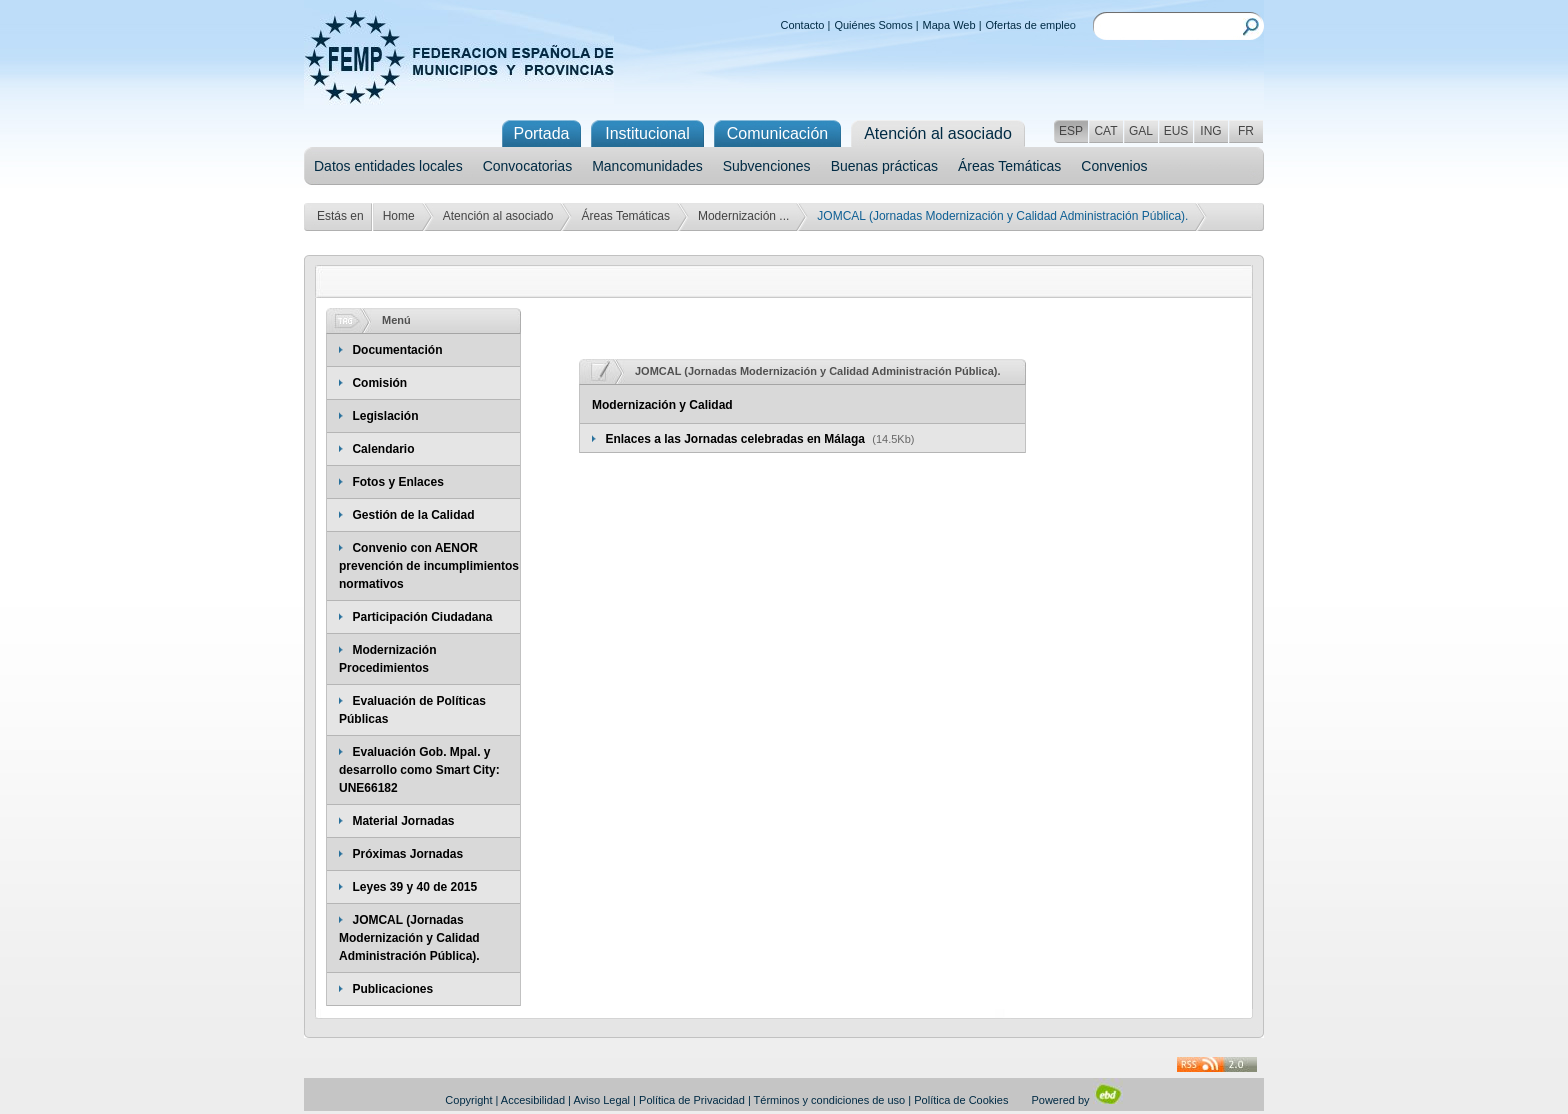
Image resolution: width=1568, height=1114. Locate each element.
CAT (1105, 131)
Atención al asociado (498, 216)
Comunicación (777, 133)
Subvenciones (767, 166)
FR (1246, 131)
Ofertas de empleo (1031, 25)
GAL (1141, 131)
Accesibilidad (533, 1100)
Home (399, 216)
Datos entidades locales (388, 166)
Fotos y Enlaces (397, 482)
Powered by (1076, 1100)
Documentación (397, 350)
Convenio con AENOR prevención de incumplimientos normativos (429, 566)
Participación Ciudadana (422, 617)
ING (1210, 131)
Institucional (647, 133)
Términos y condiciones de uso (830, 1100)
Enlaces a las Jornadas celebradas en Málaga (736, 439)
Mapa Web (949, 25)
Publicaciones (392, 989)
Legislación (385, 416)
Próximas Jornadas (407, 854)
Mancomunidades (647, 166)
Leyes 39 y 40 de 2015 (414, 887)
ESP (1071, 131)
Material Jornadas (403, 821)
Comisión (379, 383)
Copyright (468, 1100)
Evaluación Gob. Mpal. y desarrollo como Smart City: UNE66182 (419, 770)
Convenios (1114, 166)
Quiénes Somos (873, 25)
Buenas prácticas (884, 166)
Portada (541, 133)
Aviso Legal (601, 1100)
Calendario (383, 449)
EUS (1176, 131)
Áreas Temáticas (1009, 166)
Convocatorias (528, 166)
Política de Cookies (961, 1100)
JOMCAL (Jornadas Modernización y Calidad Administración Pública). (409, 938)
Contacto (802, 25)
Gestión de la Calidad (413, 515)
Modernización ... (743, 216)
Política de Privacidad (692, 1100)
